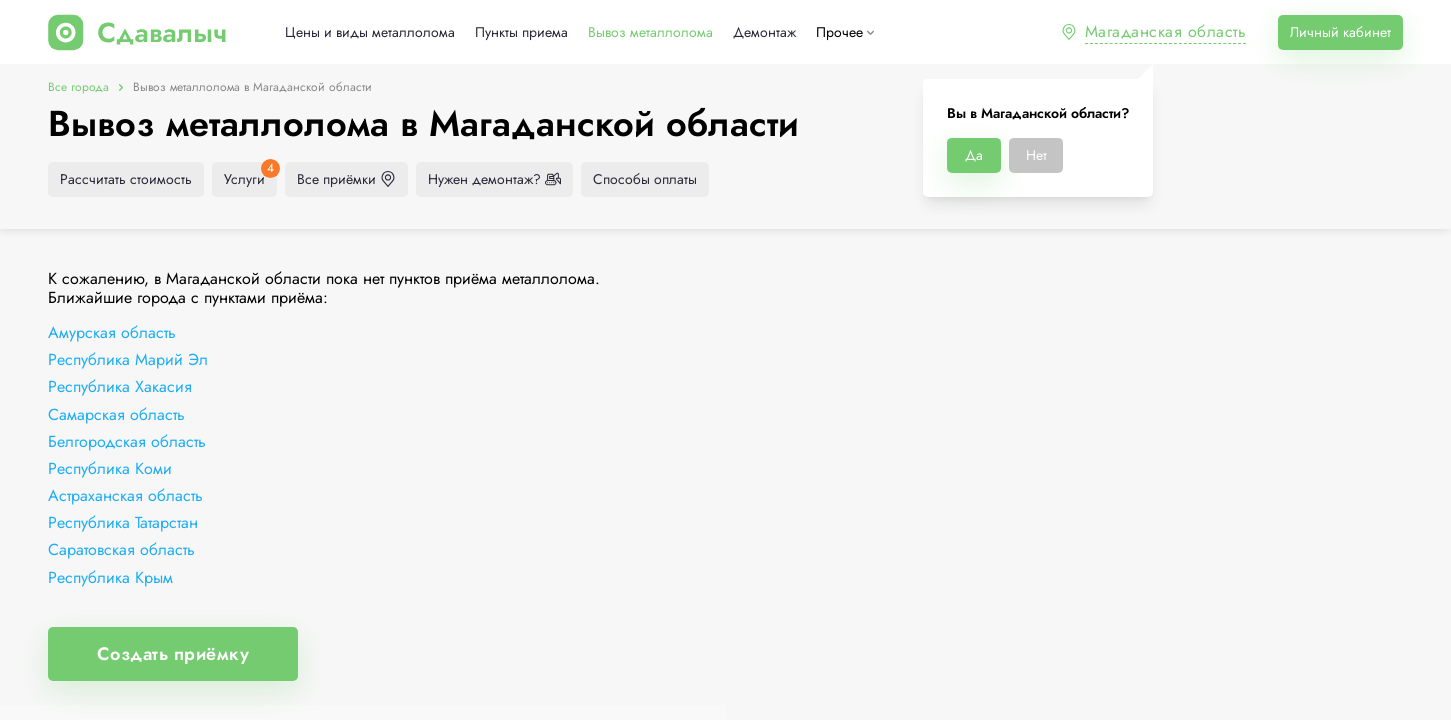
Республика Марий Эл (128, 359)
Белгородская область (127, 441)
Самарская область (116, 414)
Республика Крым (110, 577)
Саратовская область (121, 549)
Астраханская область (125, 495)
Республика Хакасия (120, 386)
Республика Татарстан (123, 522)
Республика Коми (110, 468)
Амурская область (112, 332)
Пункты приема (521, 32)
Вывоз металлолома (650, 32)
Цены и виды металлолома (370, 32)
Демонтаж (764, 32)
